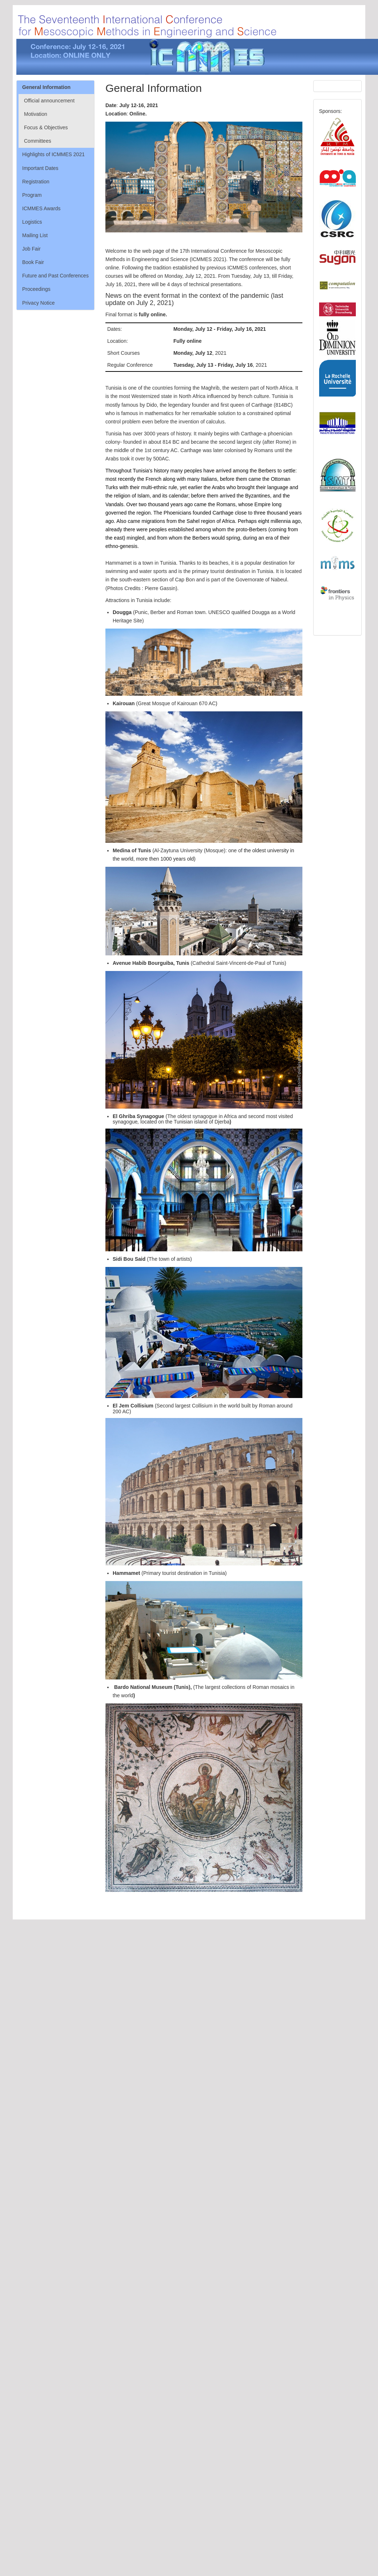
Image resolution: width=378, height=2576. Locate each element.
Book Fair (33, 262)
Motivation (35, 114)
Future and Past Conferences (55, 276)
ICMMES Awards (41, 208)
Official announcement (49, 100)
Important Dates (40, 168)
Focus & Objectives (46, 127)
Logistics (32, 222)
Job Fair (31, 249)
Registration (35, 181)
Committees (37, 141)
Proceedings (36, 289)
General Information (46, 87)
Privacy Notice (38, 303)
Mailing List (35, 235)
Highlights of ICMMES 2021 (53, 154)
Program (32, 195)
